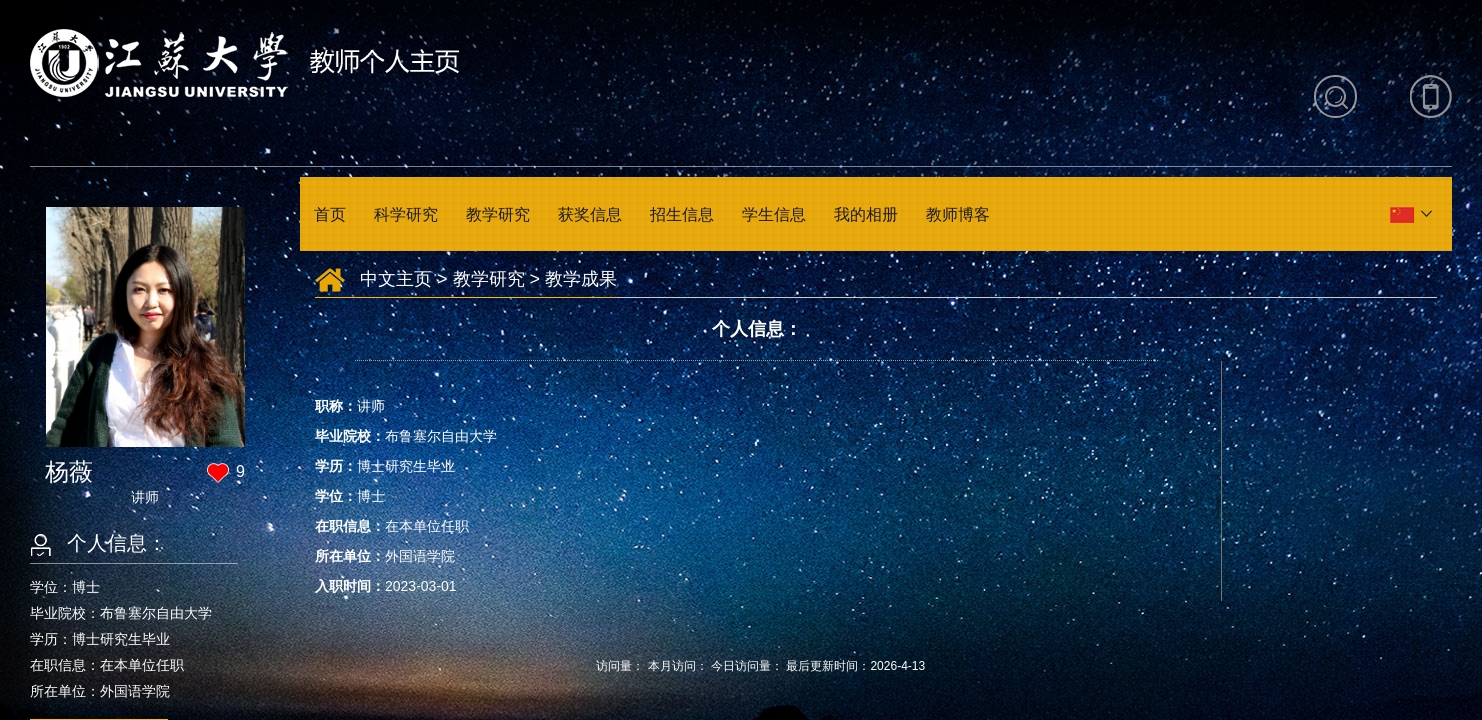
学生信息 (774, 214)
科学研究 (406, 214)
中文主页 (396, 279)
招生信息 (682, 214)
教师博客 (958, 214)
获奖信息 (590, 214)
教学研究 (498, 214)
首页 (330, 214)
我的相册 (866, 214)
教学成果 (581, 279)
